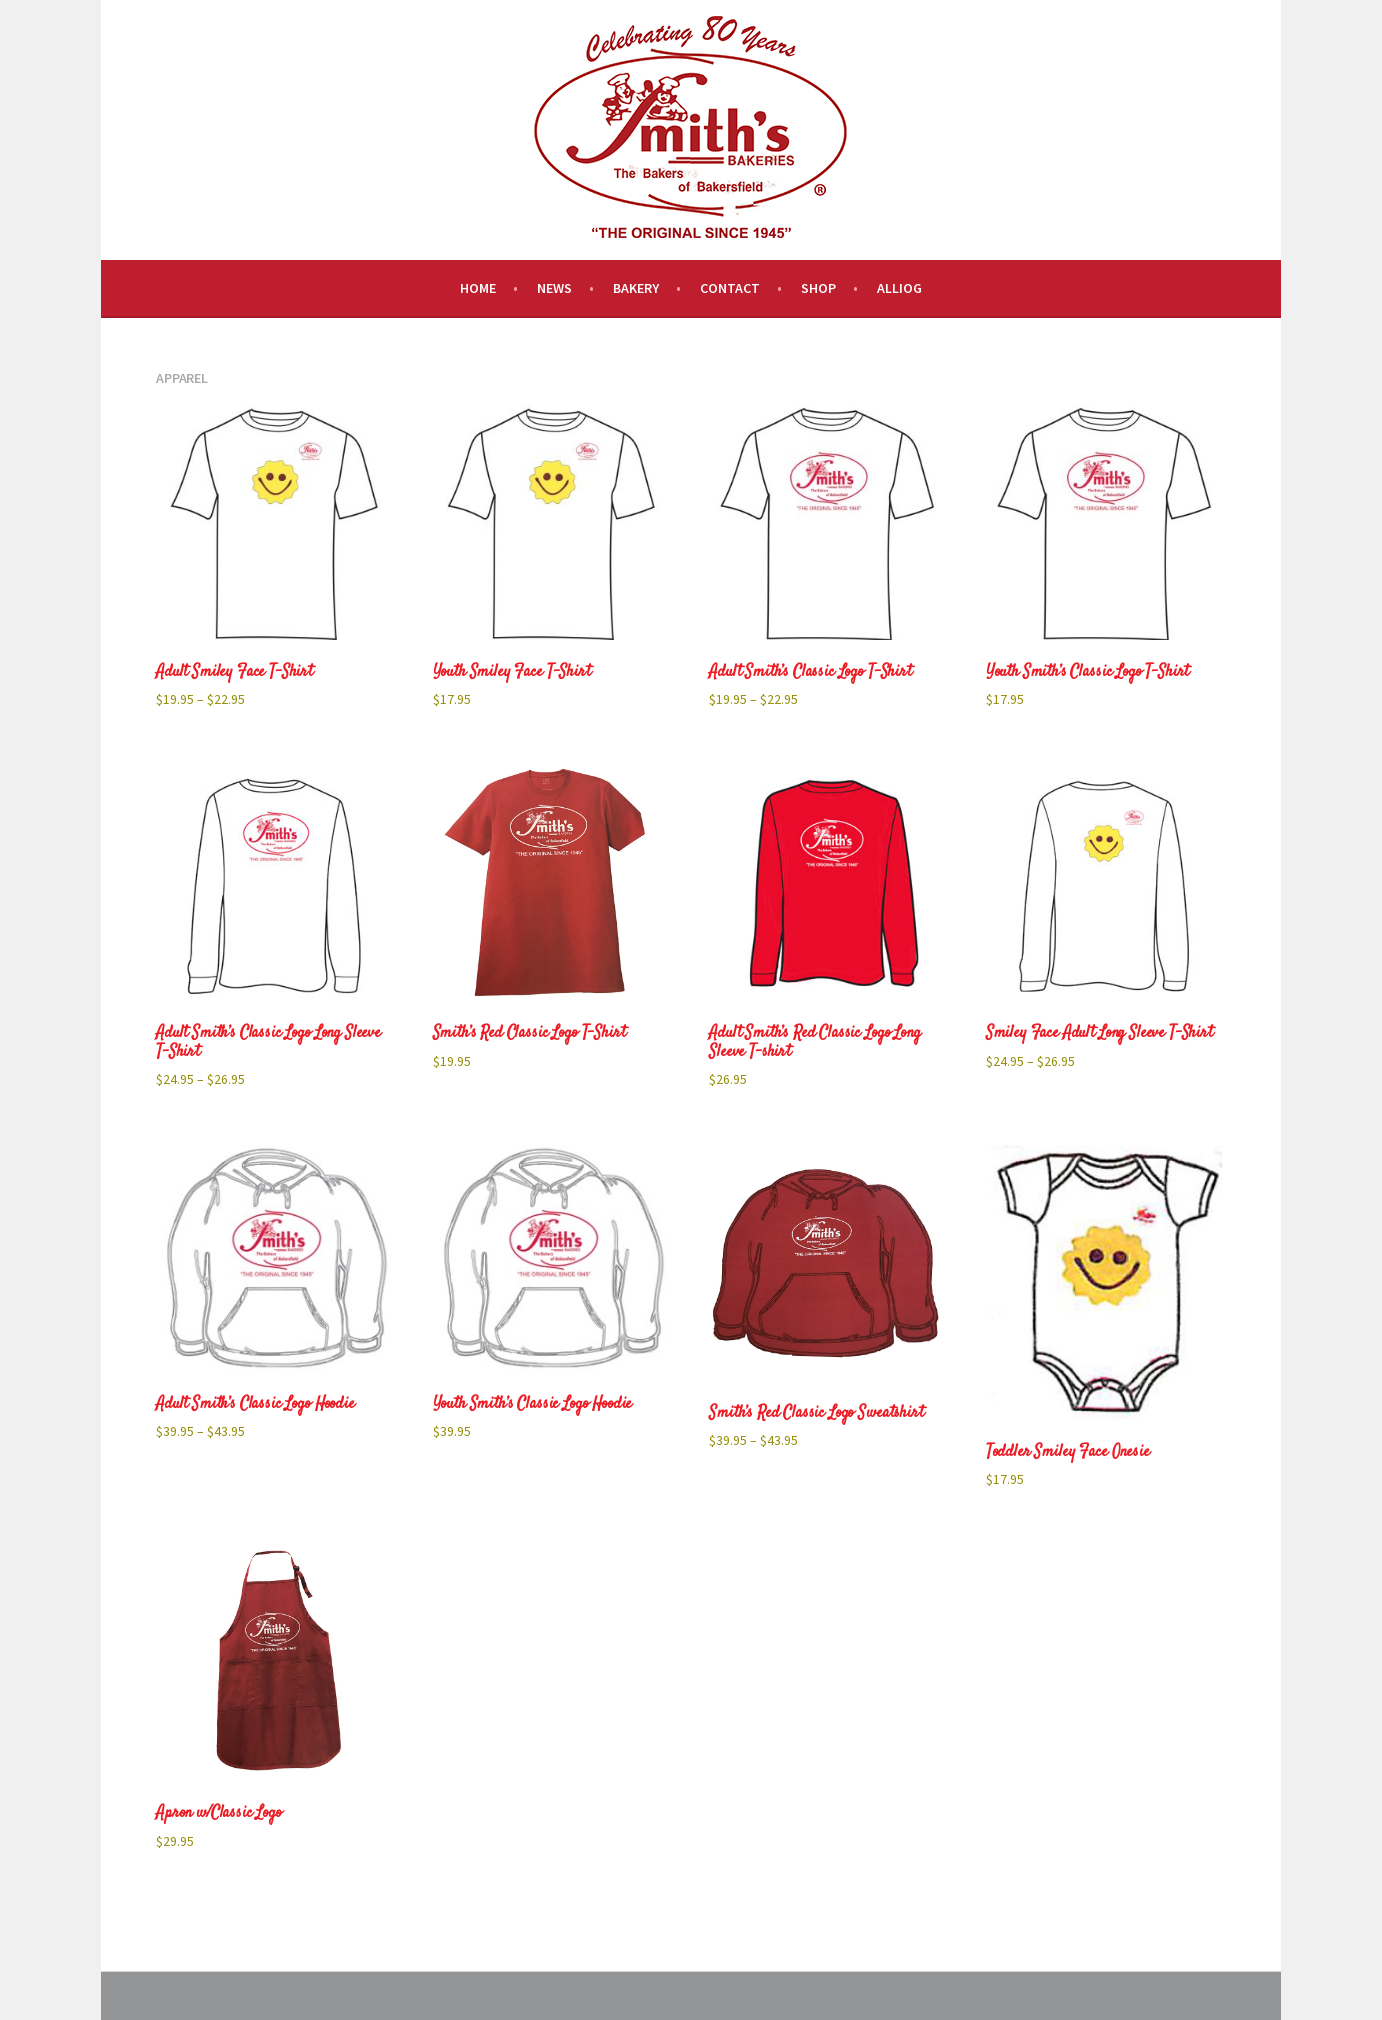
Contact (730, 288)
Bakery (636, 288)
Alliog (899, 288)
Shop (818, 288)
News (554, 288)
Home (478, 288)
